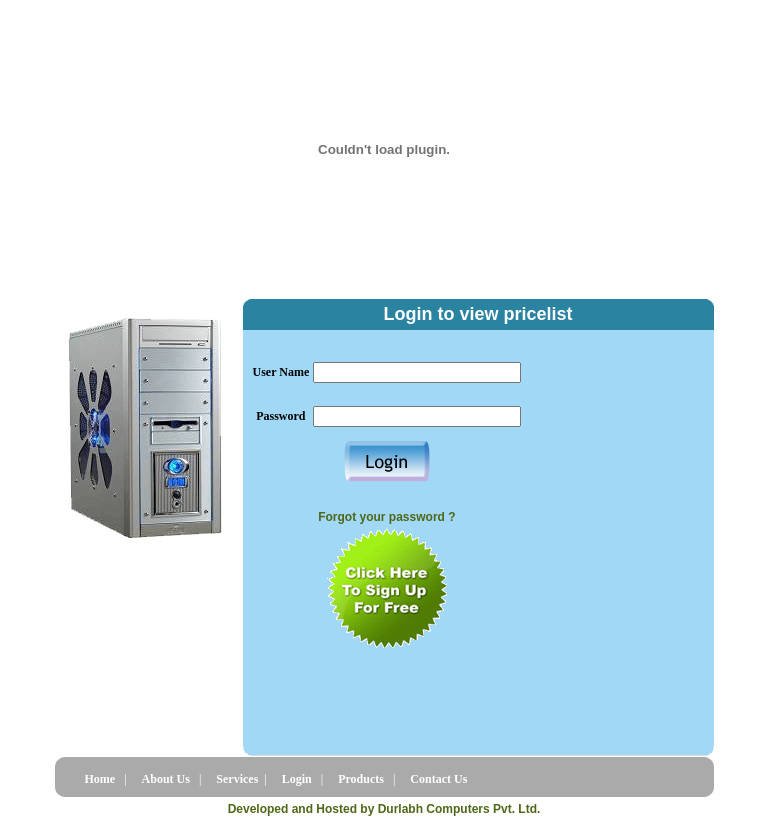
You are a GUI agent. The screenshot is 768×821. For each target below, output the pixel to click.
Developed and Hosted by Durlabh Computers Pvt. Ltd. (384, 809)
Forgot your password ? (386, 517)
